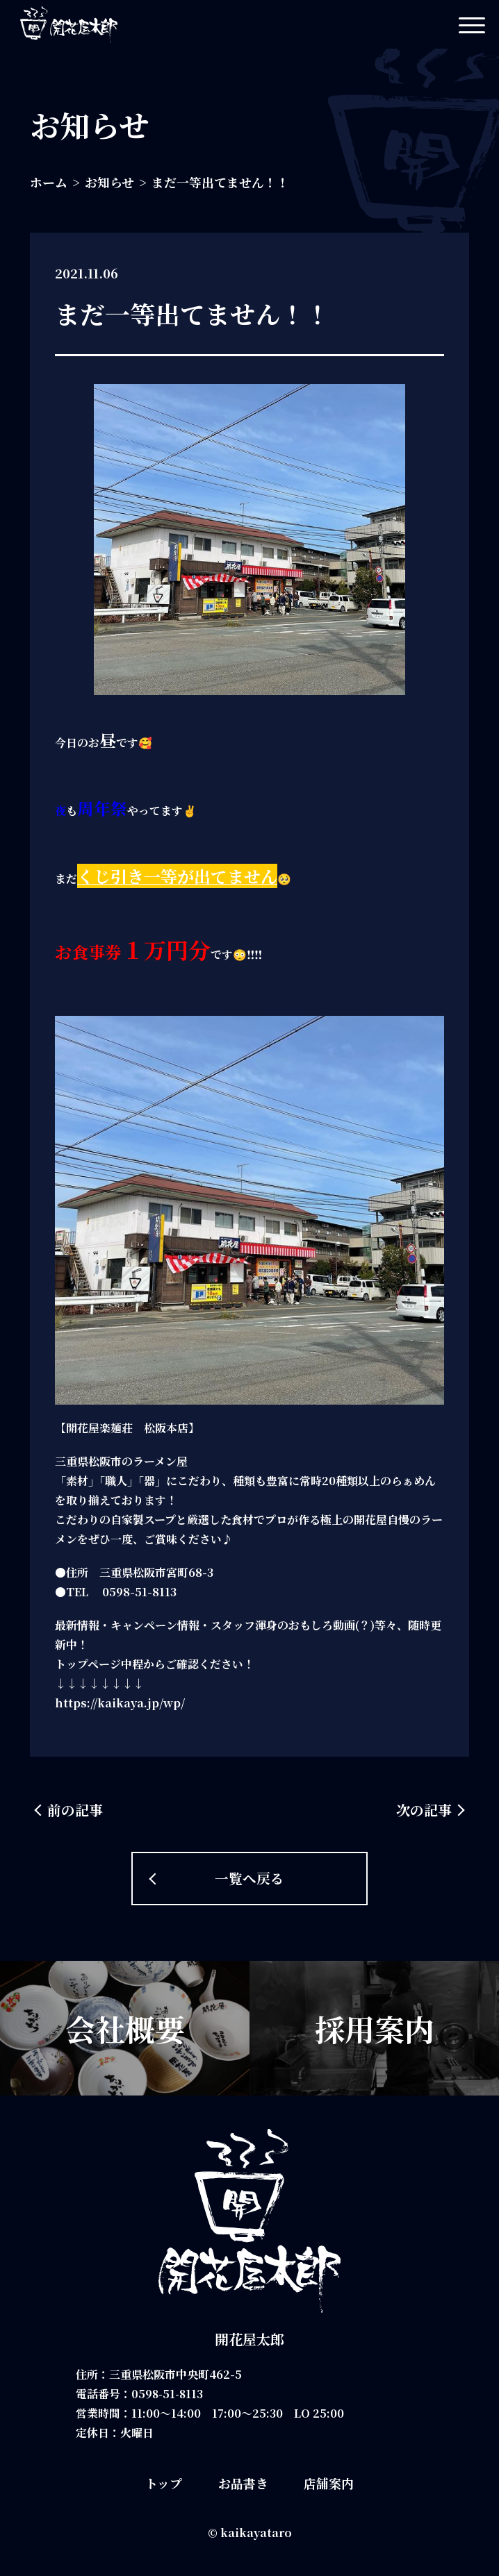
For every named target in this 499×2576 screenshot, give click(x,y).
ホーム (48, 182)
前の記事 (75, 1810)
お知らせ (109, 182)
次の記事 (424, 1810)
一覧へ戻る (249, 1878)
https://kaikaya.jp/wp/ (120, 1703)
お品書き (243, 2483)
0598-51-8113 (168, 2394)
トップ (163, 2483)
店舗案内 (329, 2483)
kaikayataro (256, 2533)
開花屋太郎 (249, 2339)
